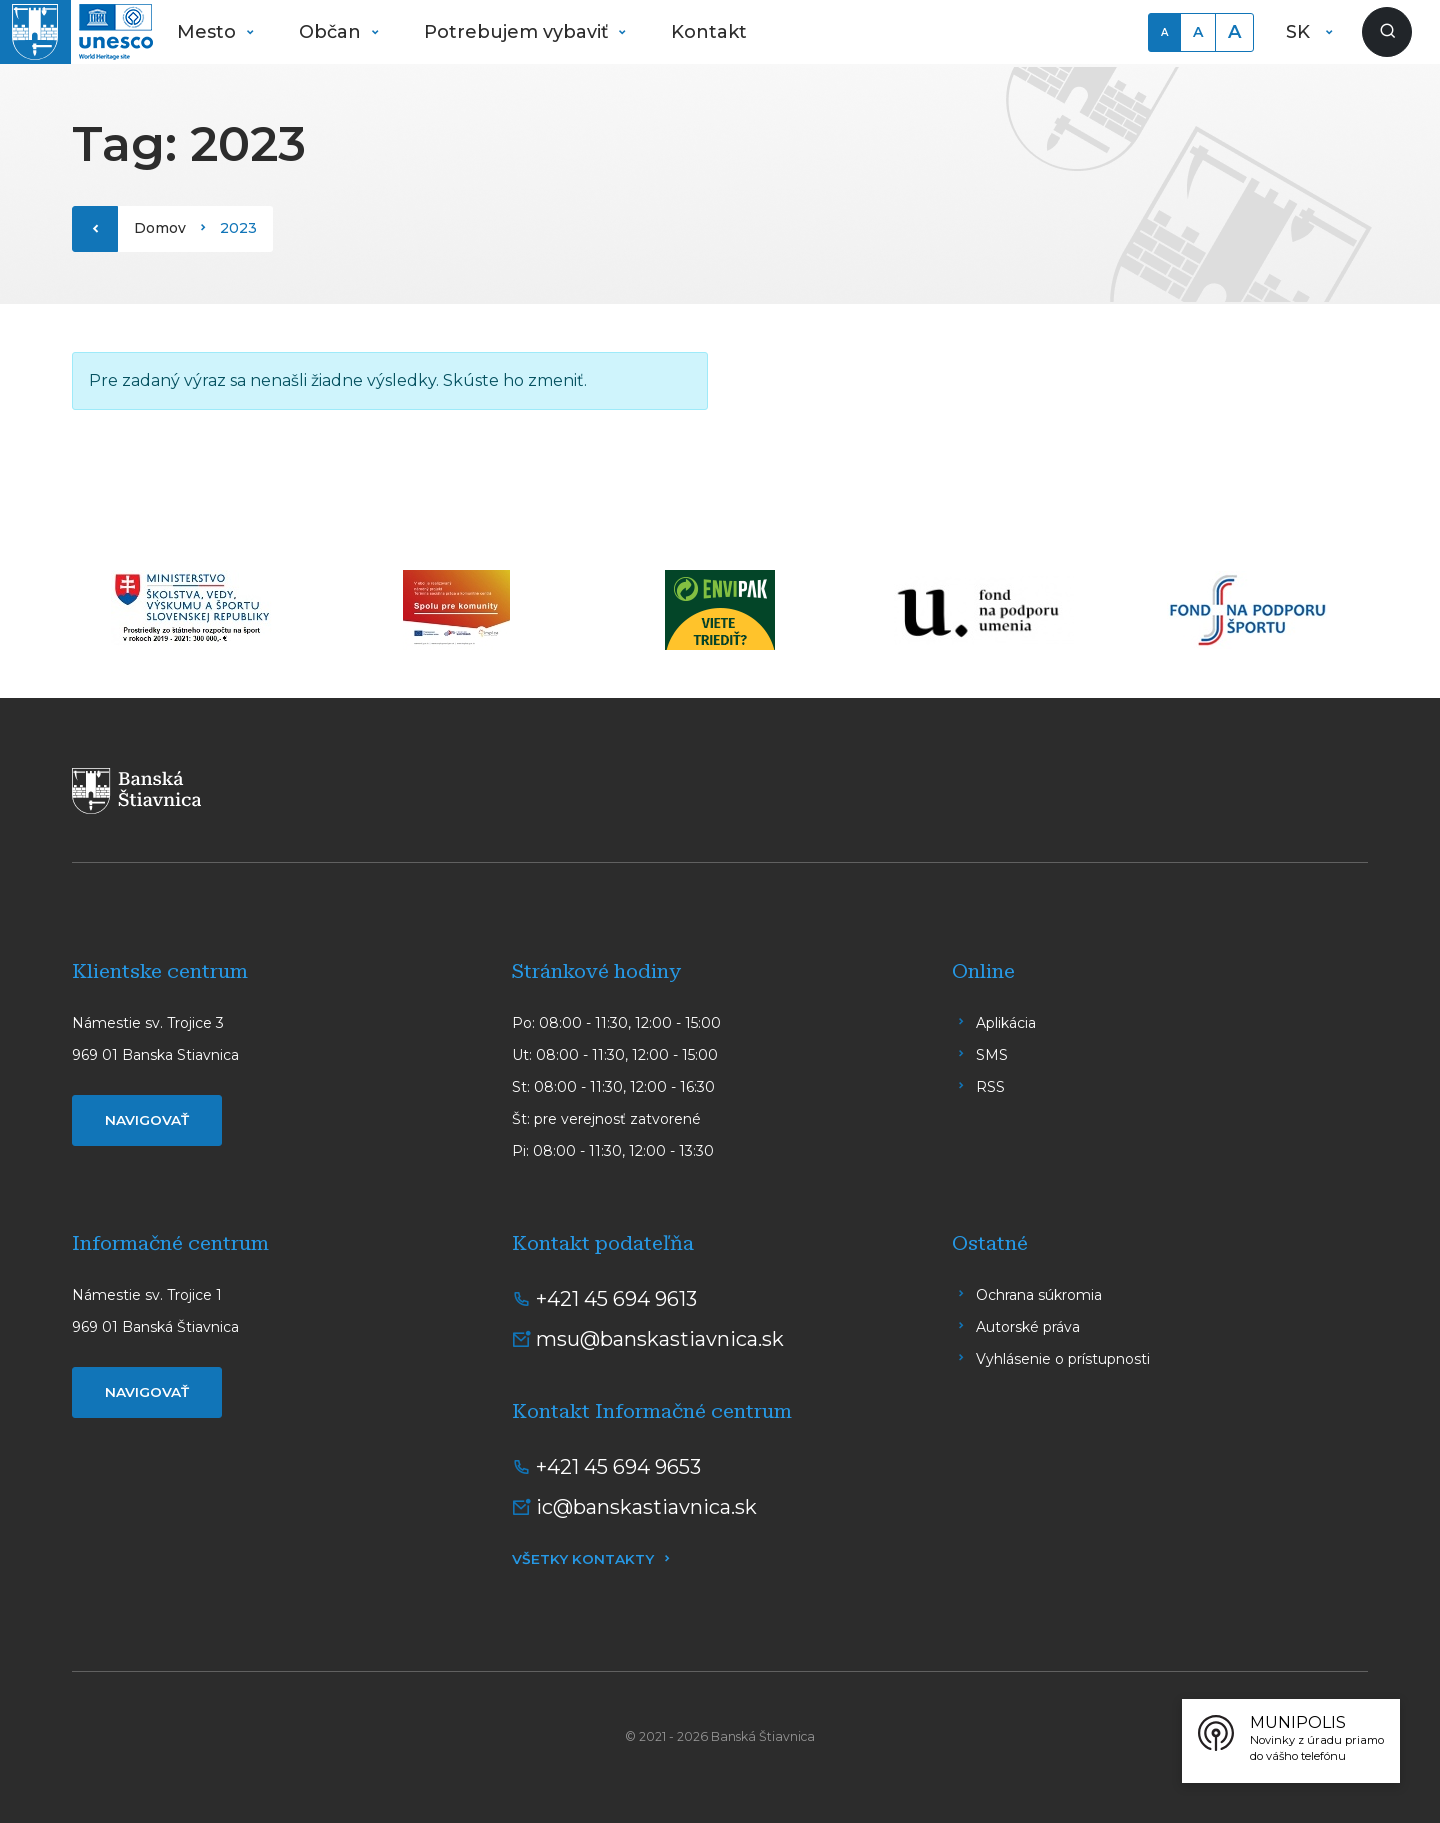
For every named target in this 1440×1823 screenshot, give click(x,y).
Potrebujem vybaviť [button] (518, 32)
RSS (990, 1087)
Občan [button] (332, 32)
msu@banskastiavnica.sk (660, 1339)
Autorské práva (1028, 1327)
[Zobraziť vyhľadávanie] (1387, 32)
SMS (992, 1055)
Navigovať (147, 1120)
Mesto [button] (209, 32)
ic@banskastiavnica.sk (646, 1507)
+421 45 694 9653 (618, 1467)
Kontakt (709, 32)
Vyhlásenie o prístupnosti (1063, 1359)
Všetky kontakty (583, 1559)
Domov (160, 228)
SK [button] (1300, 32)
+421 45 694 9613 (616, 1299)
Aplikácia (1006, 1023)
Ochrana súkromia (1039, 1295)
